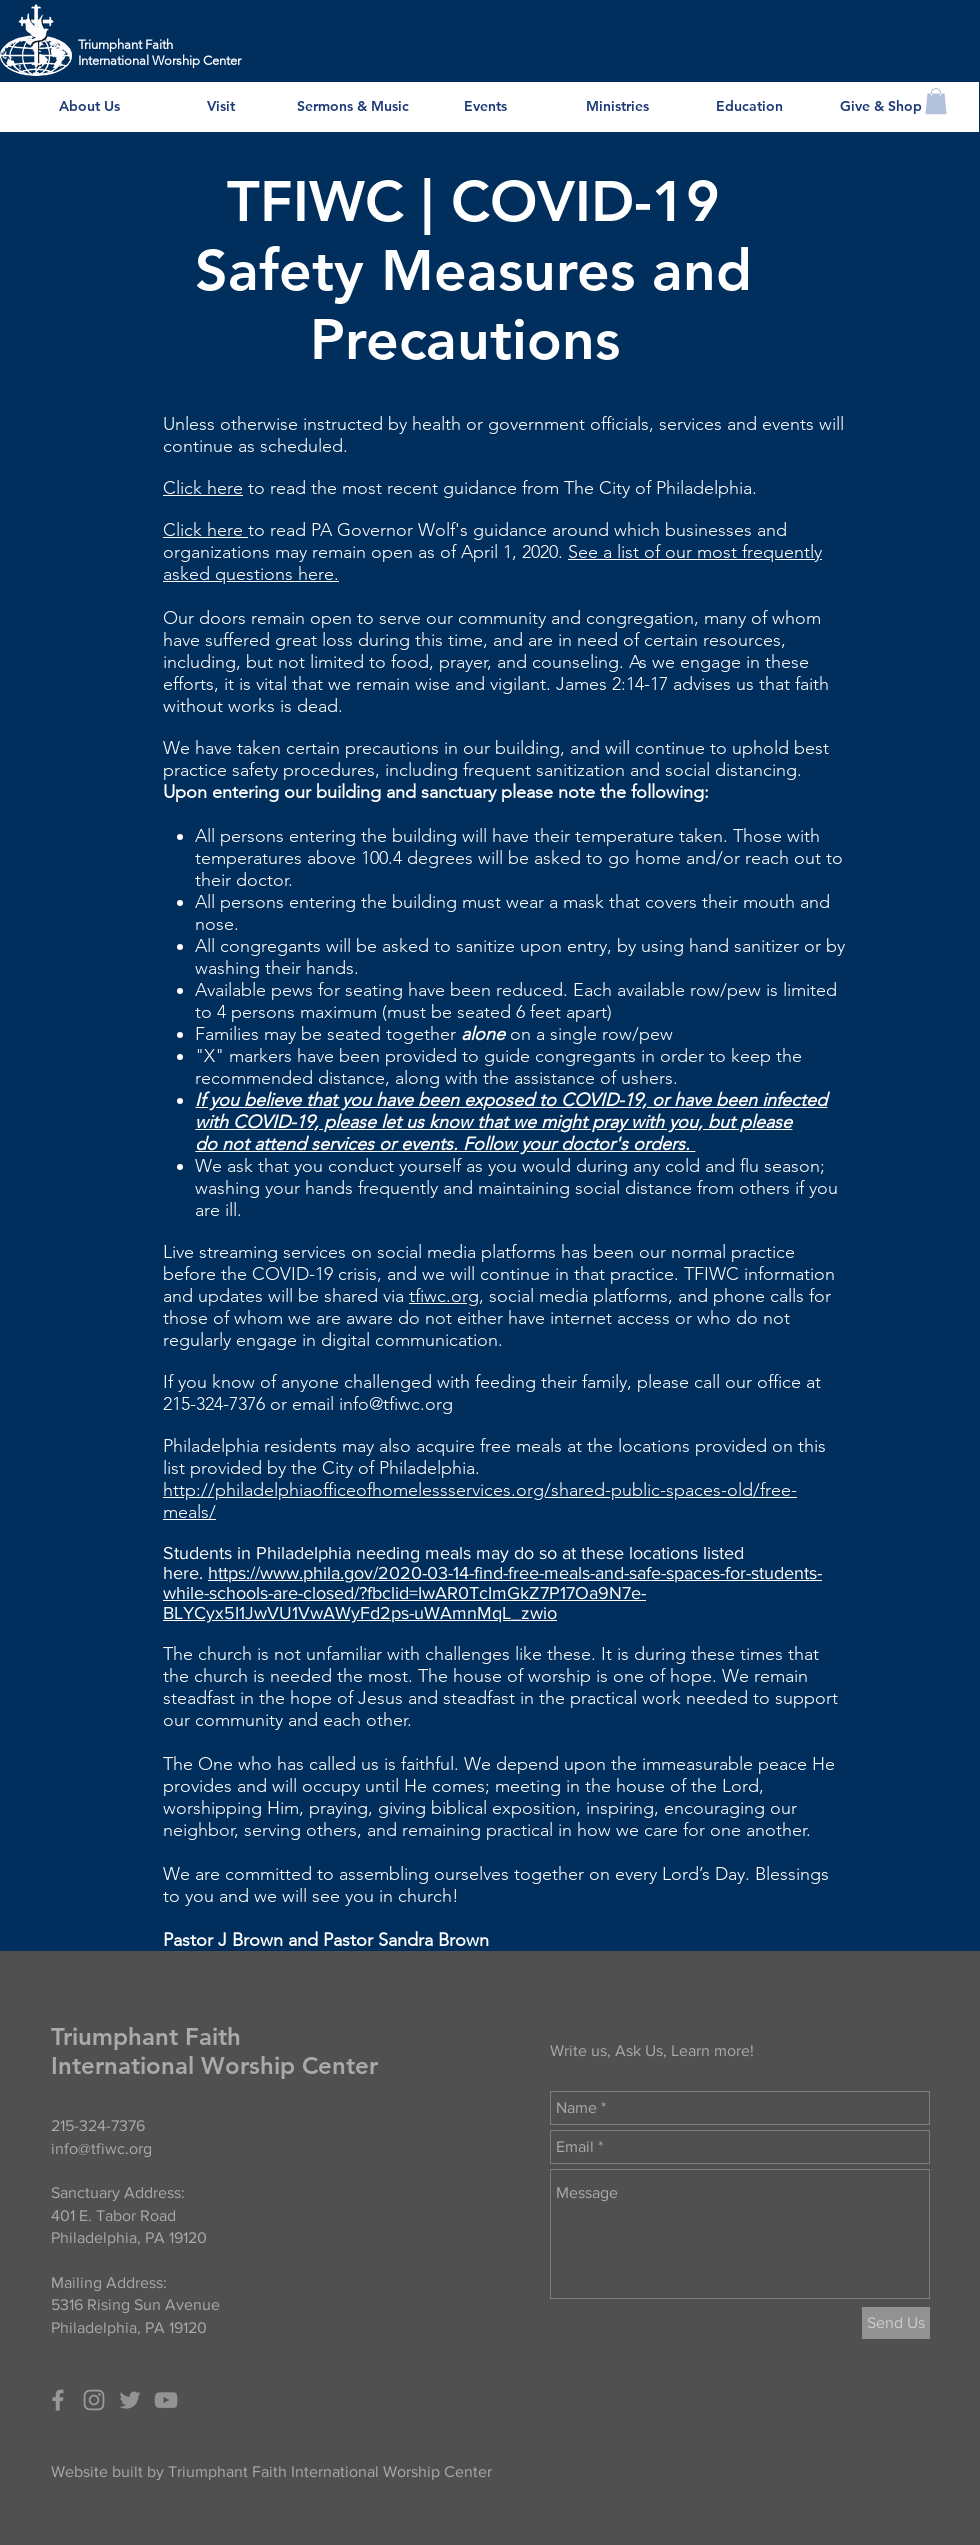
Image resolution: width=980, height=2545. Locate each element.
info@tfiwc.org (396, 1404)
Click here (203, 488)
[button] (936, 101)
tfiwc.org (444, 1296)
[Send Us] (896, 2323)
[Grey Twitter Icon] (130, 2400)
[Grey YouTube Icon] (166, 2400)
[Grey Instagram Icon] (94, 2400)
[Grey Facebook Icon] (58, 2400)
